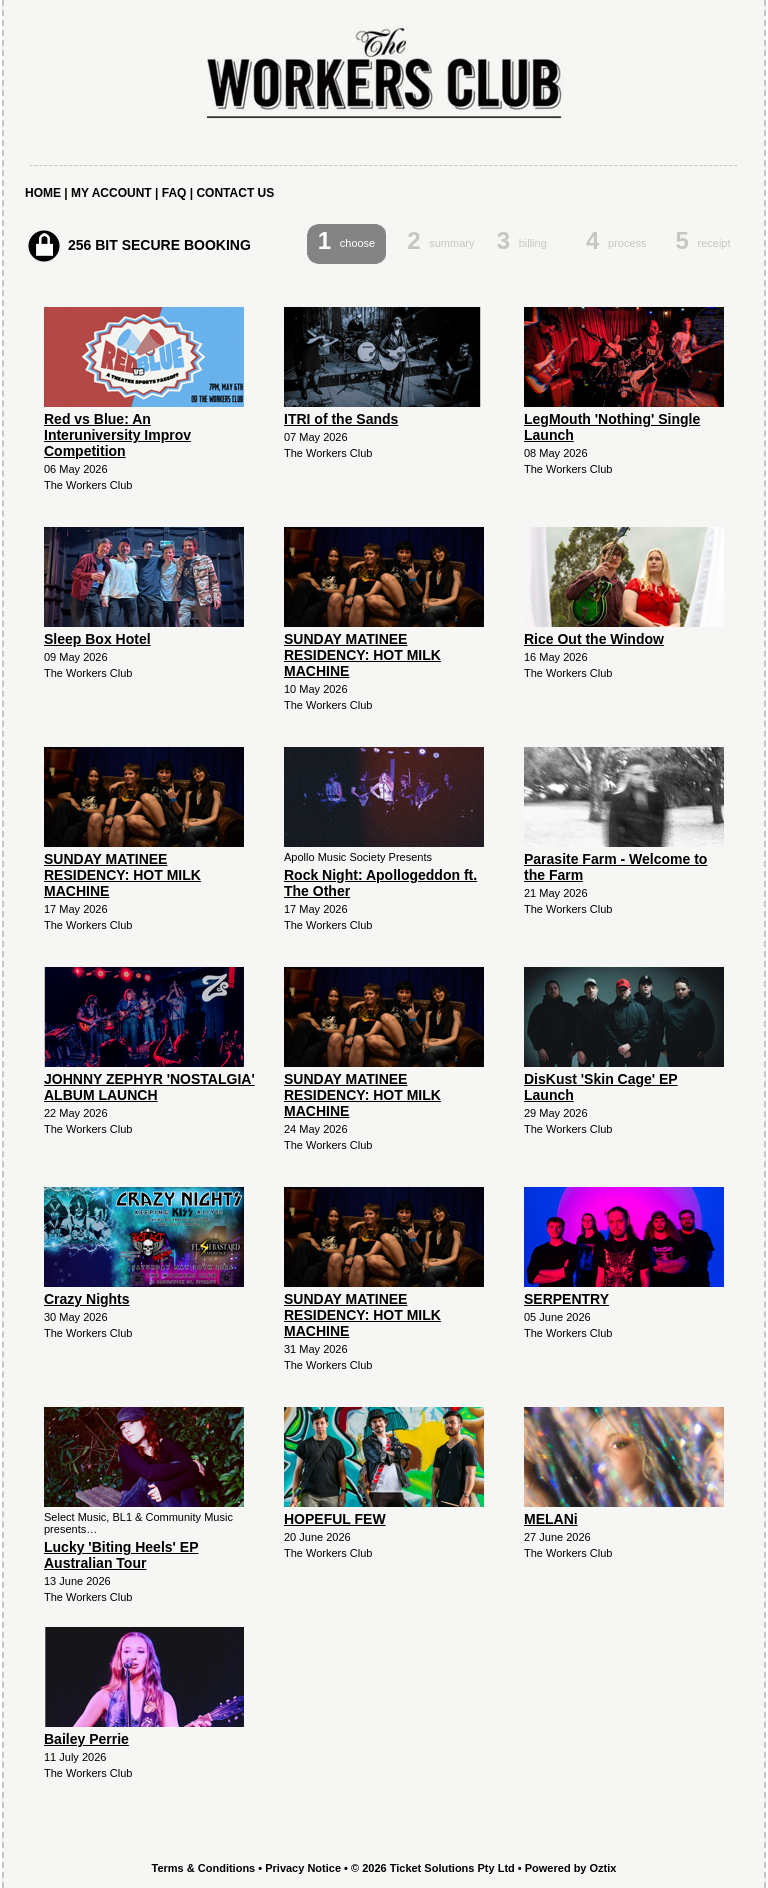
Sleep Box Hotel (97, 639)
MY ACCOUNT (111, 193)
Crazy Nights (87, 1299)
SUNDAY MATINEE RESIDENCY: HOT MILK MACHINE (362, 655)
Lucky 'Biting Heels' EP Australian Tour (121, 1555)
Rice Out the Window (594, 639)
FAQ (174, 193)
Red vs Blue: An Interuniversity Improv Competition (117, 435)
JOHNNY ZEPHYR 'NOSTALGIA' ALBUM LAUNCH (149, 1087)
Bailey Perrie (86, 1739)
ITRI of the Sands (341, 419)
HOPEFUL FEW (335, 1519)
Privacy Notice (303, 1868)
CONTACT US (235, 193)
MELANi (551, 1519)
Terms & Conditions (204, 1868)
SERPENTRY (566, 1299)
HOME (43, 193)
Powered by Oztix (571, 1868)
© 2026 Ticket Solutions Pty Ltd (433, 1868)
